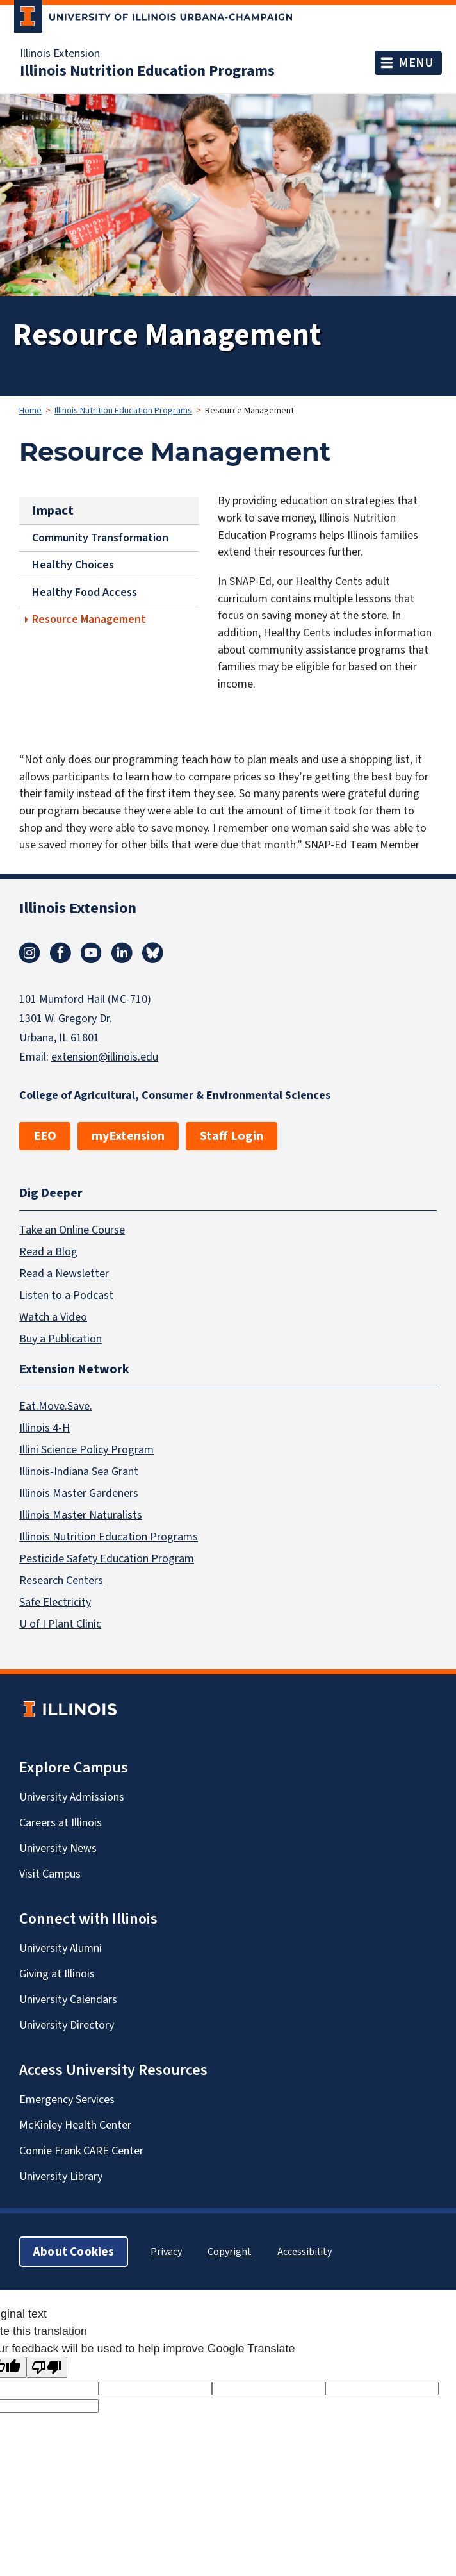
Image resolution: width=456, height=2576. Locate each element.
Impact (53, 510)
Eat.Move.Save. (55, 1406)
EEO (44, 1135)
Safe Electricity (55, 1602)
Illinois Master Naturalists (80, 1515)
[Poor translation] (46, 2367)
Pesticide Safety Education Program (106, 1558)
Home (30, 410)
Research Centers (61, 1580)
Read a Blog (48, 1251)
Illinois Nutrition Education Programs (147, 70)
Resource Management (89, 619)
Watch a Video (53, 1317)
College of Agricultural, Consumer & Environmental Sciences (174, 1095)
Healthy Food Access (84, 592)
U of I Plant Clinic (60, 1623)
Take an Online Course (72, 1229)
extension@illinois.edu (104, 1056)
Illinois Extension (60, 53)
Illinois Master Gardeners (78, 1493)
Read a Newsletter (64, 1273)
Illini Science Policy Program (86, 1449)
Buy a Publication (60, 1338)
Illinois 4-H (44, 1427)
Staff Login (231, 1135)
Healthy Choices (73, 564)
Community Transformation (100, 537)
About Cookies (73, 2251)
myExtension (128, 1135)
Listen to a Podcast (66, 1295)
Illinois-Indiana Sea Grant (78, 1471)
